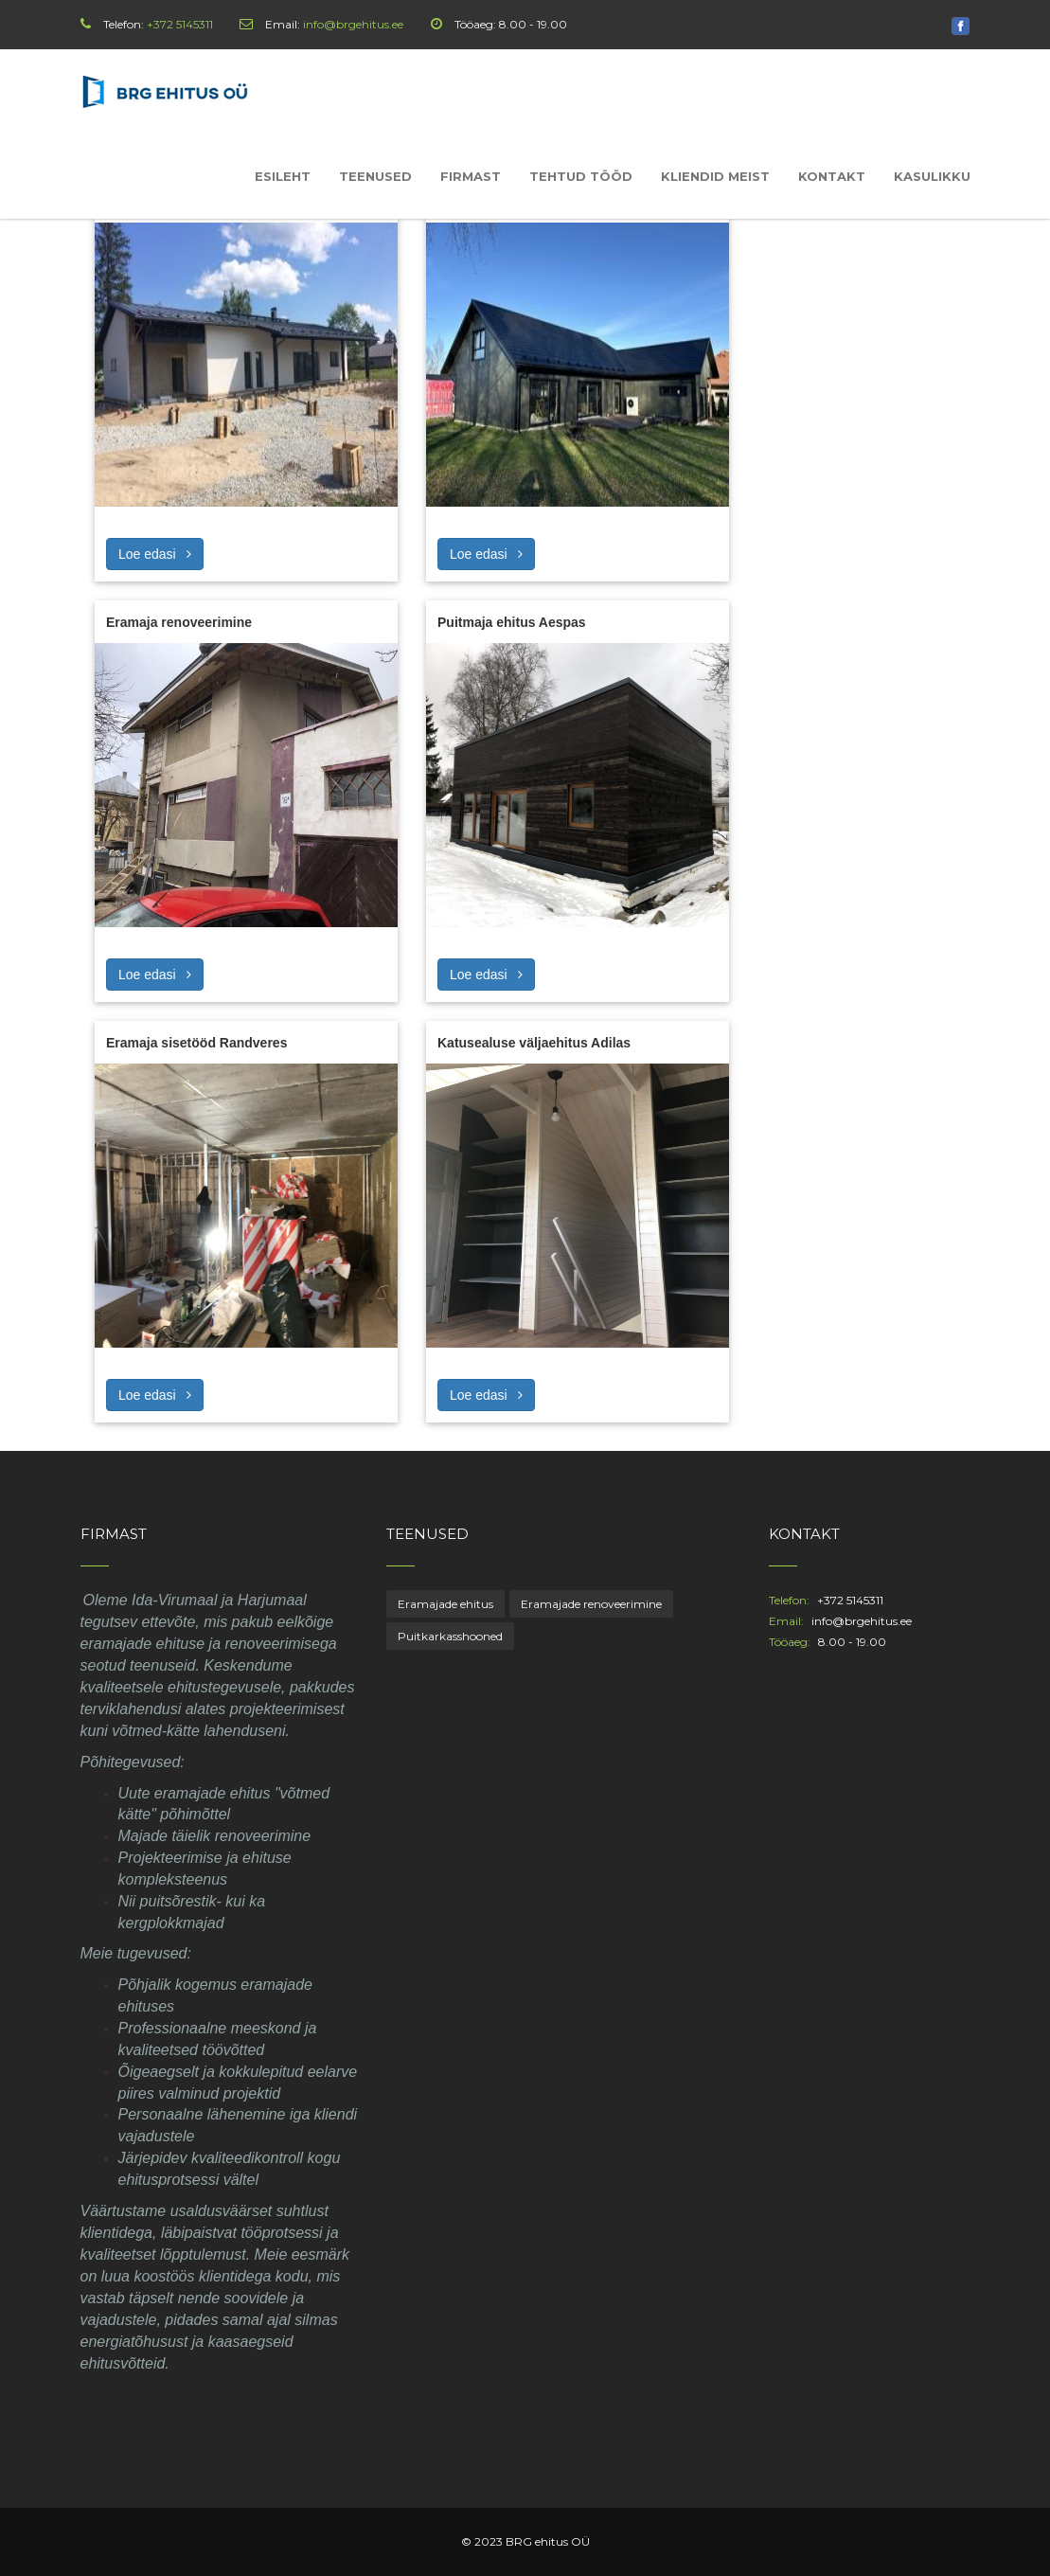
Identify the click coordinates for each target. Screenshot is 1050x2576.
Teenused (375, 176)
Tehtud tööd (580, 176)
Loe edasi (154, 554)
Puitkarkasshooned (450, 1636)
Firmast (470, 176)
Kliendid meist (715, 176)
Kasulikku (932, 176)
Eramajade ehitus (445, 1604)
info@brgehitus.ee (353, 24)
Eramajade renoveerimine (591, 1604)
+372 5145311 (180, 24)
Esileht (283, 176)
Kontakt (831, 176)
